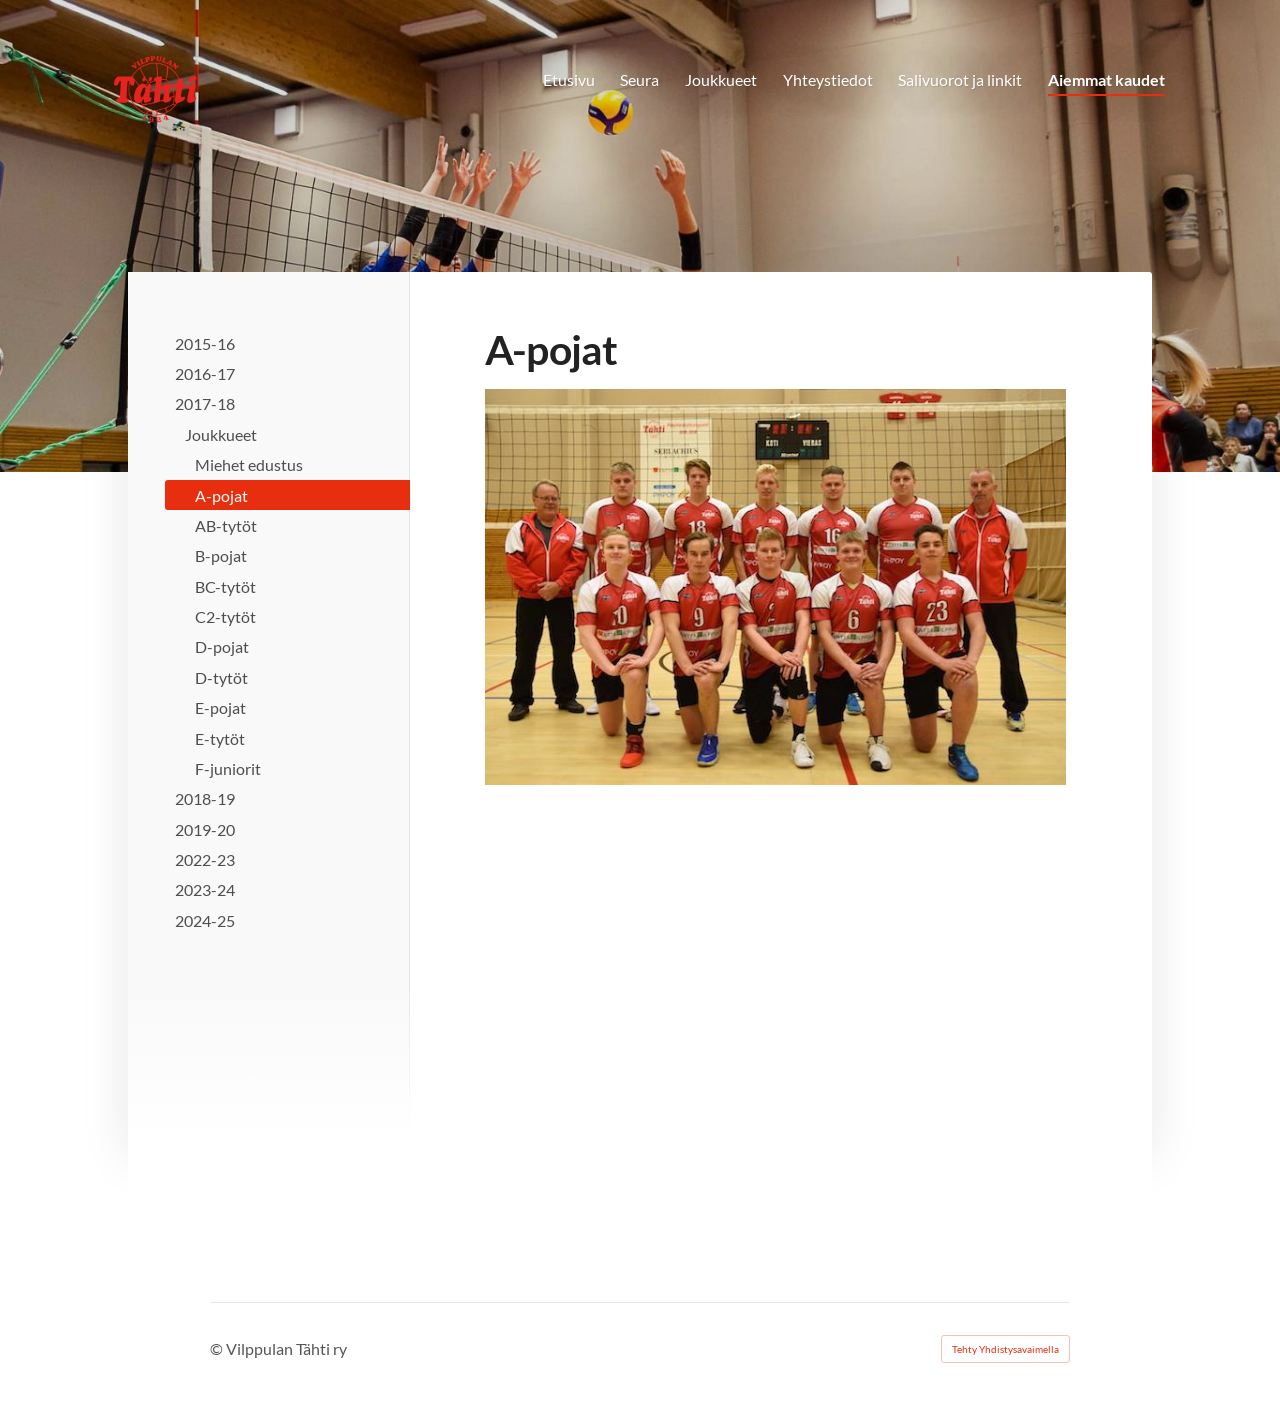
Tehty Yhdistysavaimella (1005, 1349)
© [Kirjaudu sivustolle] (218, 1348)
